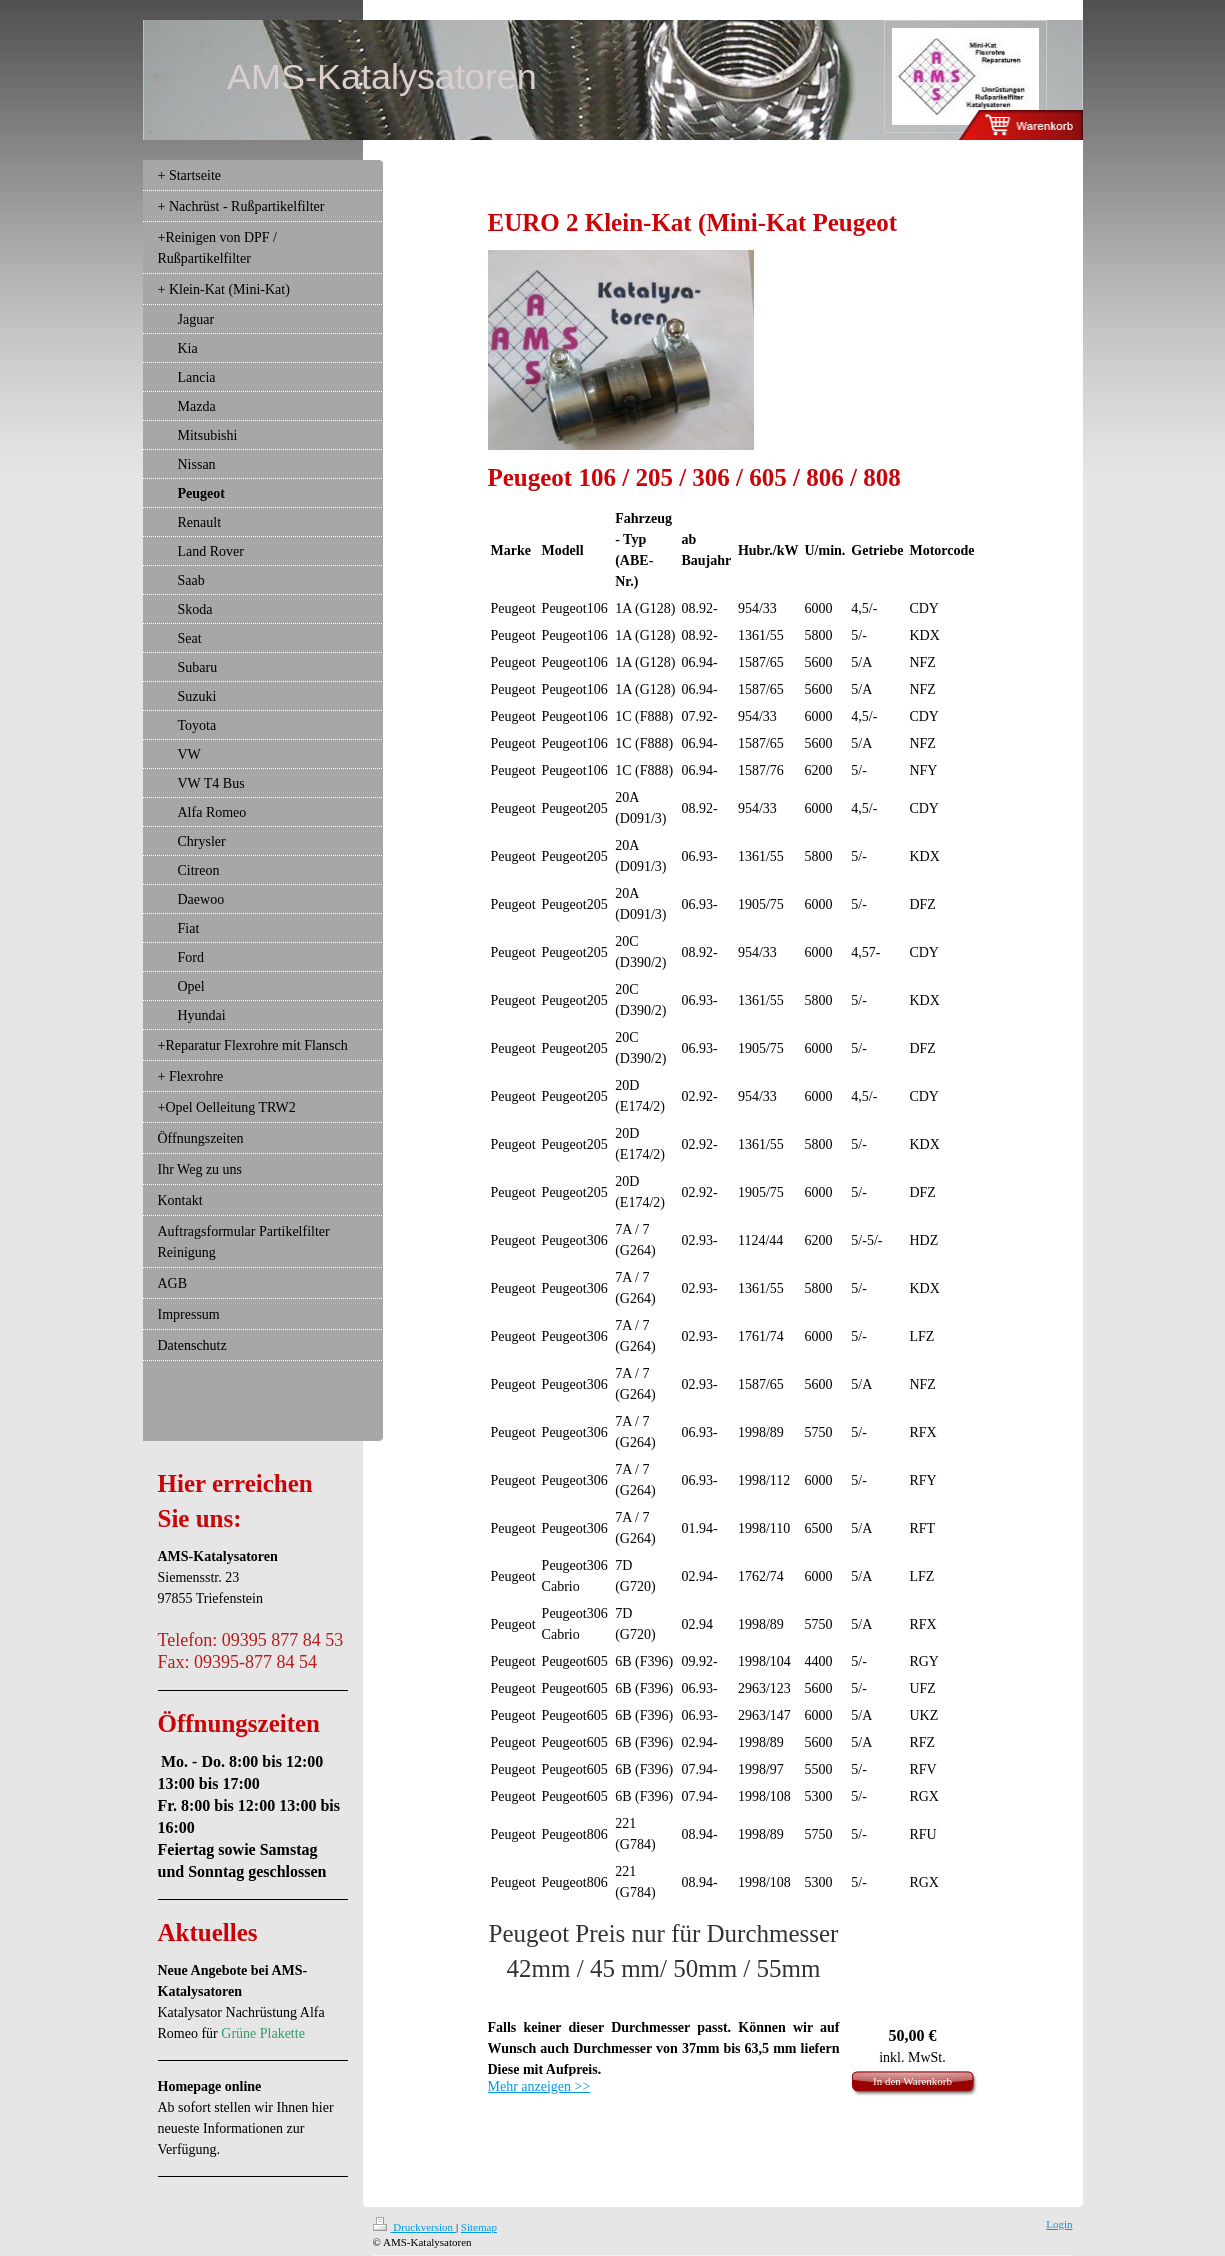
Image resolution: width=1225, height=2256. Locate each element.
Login (1059, 2224)
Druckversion (414, 2227)
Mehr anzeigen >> (539, 2086)
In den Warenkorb (912, 2081)
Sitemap (479, 2227)
